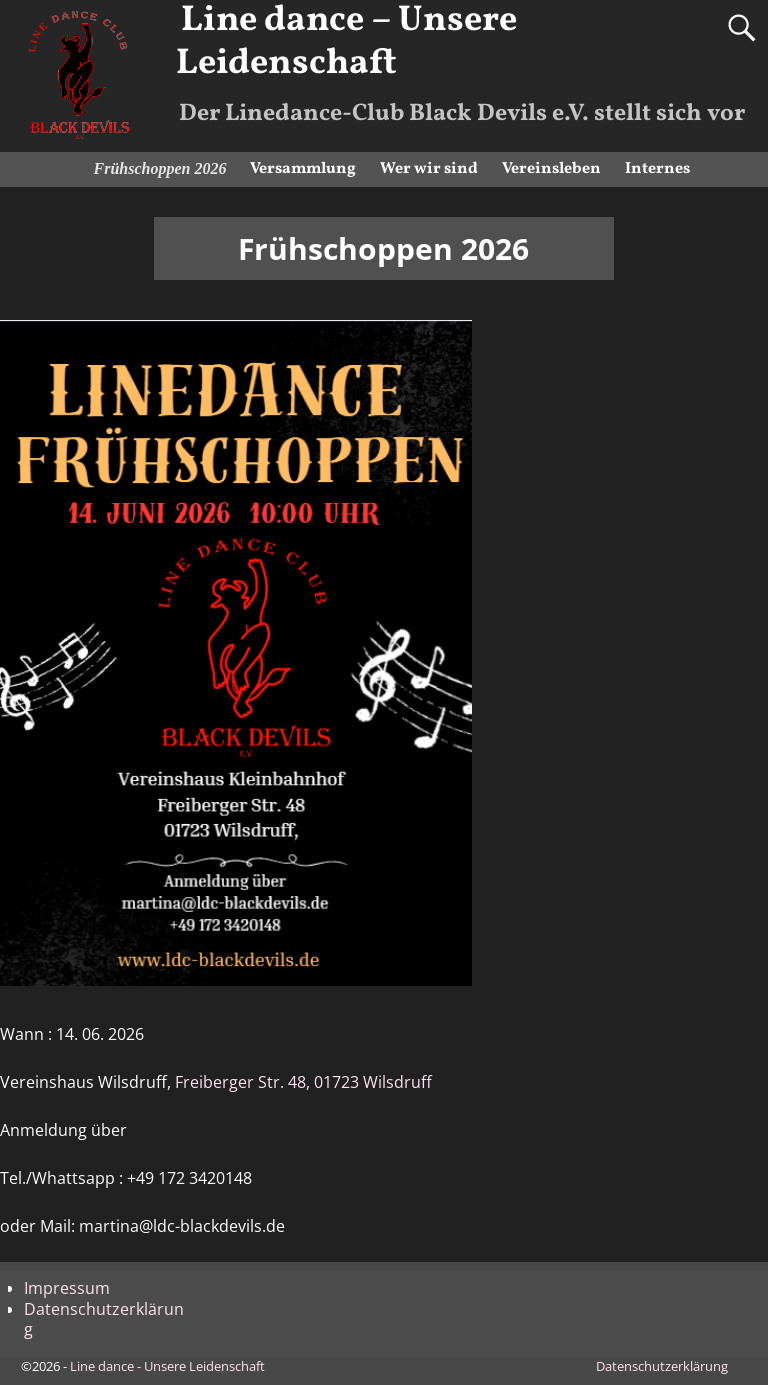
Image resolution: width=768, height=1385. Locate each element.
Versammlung (303, 169)
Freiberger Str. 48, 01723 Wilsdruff (303, 1082)
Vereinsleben (551, 169)
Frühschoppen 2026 (160, 168)
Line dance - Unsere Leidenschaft (167, 1366)
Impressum (67, 1288)
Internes (657, 169)
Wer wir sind (429, 169)
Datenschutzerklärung (104, 1319)
